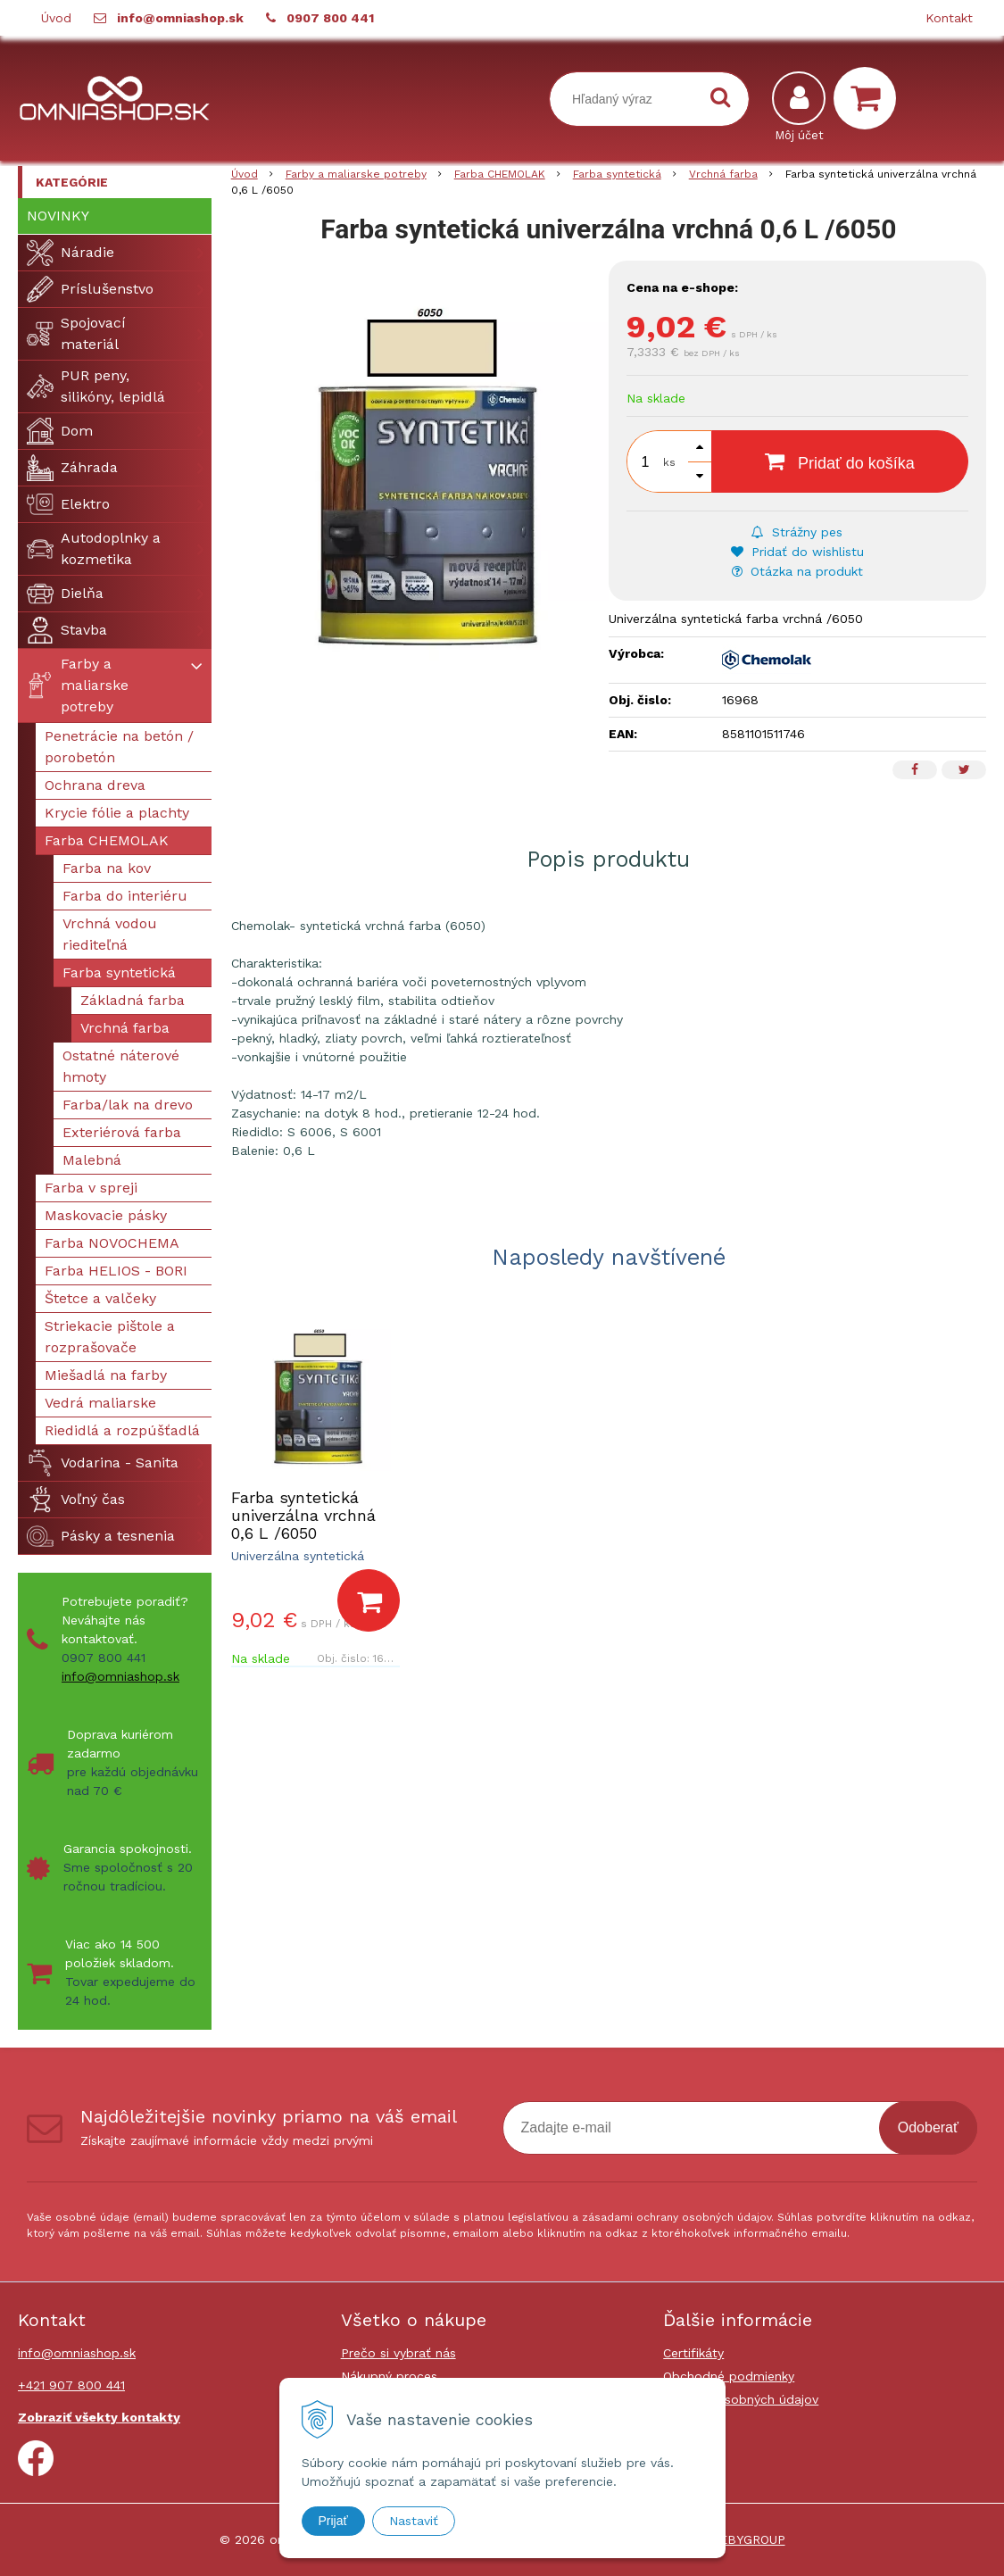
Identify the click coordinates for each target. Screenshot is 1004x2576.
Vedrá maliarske (100, 1402)
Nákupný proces (389, 2376)
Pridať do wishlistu (797, 551)
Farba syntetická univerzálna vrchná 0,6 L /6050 (303, 1515)
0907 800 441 (330, 18)
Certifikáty (693, 2353)
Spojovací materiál (76, 333)
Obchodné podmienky (728, 2376)
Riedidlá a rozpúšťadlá (122, 1430)
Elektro (68, 504)
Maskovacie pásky (106, 1215)
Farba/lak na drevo (127, 1104)
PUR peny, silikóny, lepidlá (96, 386)
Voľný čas (76, 1499)
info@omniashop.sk (180, 18)
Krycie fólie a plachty (117, 812)
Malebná (91, 1159)
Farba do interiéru (124, 895)
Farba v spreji (91, 1187)
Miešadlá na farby (106, 1375)
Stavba (67, 630)
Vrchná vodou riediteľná (109, 934)
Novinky (58, 215)
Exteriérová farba (121, 1132)
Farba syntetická (119, 972)
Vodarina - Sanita (102, 1463)
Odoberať (928, 2127)
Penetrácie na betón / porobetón (119, 746)
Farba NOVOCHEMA (112, 1242)
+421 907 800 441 (71, 2385)
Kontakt (949, 18)
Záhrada (72, 467)
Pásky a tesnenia (101, 1536)
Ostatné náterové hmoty (120, 1066)
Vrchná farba (125, 1027)
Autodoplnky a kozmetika (94, 548)
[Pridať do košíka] (368, 1600)
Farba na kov (106, 868)
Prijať (333, 2521)
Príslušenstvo (90, 289)
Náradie (70, 252)
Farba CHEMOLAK (107, 840)
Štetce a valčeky (100, 1298)
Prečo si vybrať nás (398, 2353)
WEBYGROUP (746, 2539)
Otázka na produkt (797, 571)
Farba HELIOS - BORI (116, 1270)
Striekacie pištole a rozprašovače (110, 1336)
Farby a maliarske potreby (78, 685)
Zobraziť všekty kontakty (99, 2417)
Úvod (56, 18)
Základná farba (132, 1000)
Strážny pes (796, 532)
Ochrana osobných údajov (740, 2399)
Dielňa (65, 593)
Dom (60, 431)
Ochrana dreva (95, 785)
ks (669, 462)
